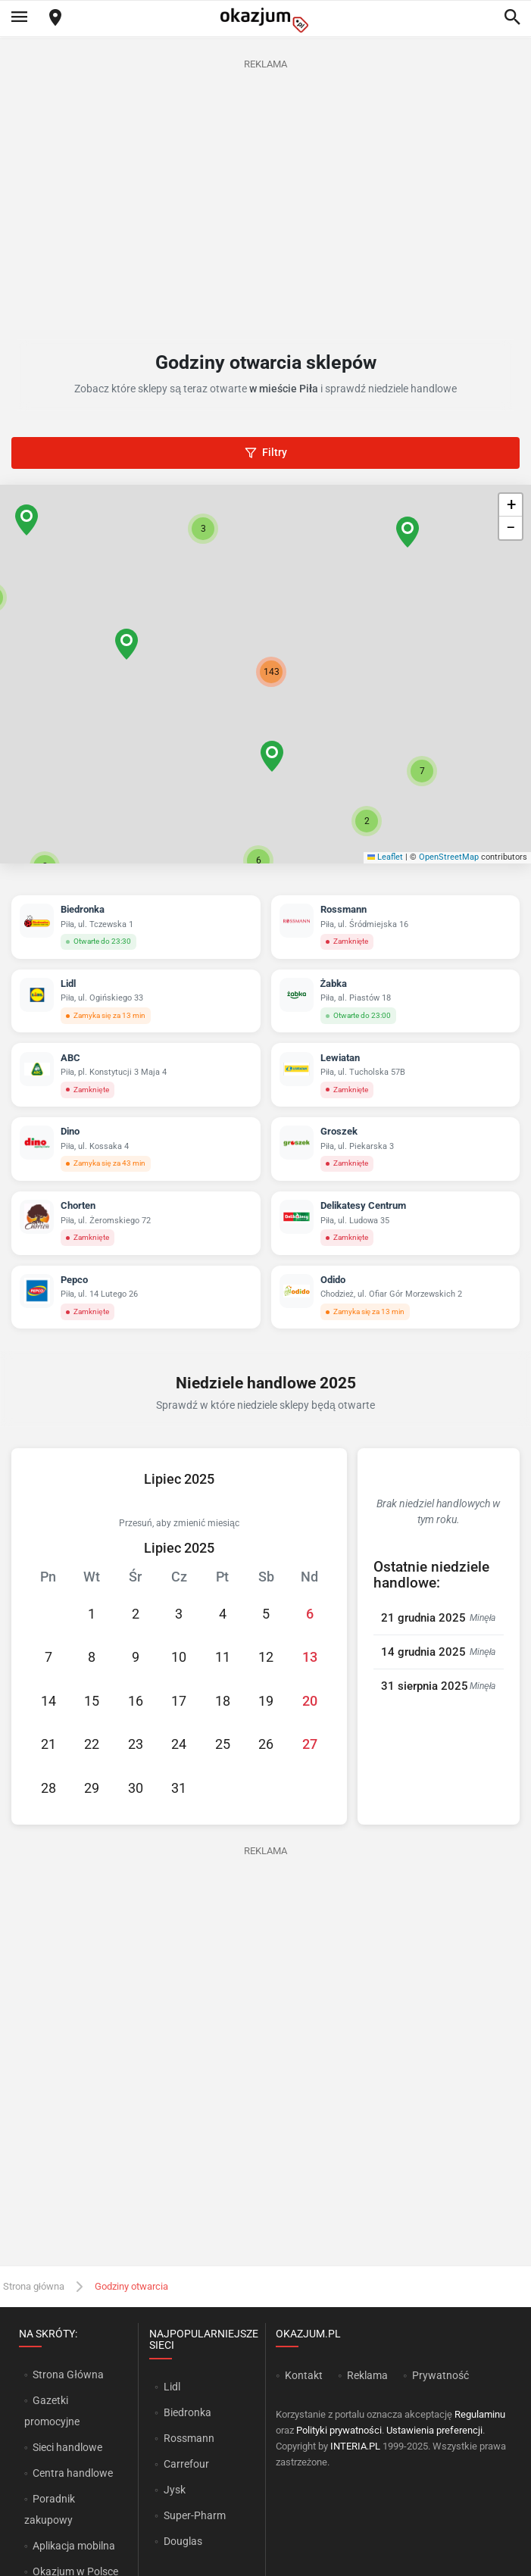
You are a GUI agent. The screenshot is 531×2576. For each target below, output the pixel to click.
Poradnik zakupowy (50, 2509)
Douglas (183, 2541)
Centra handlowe (73, 2473)
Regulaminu (479, 2414)
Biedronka (187, 2412)
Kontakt (304, 2375)
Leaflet (385, 857)
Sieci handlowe (67, 2447)
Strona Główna (68, 2374)
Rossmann (189, 2438)
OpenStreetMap (449, 857)
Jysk (175, 2490)
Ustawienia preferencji (434, 2430)
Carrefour (186, 2464)
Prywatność (440, 2375)
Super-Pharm (195, 2515)
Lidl (172, 2387)
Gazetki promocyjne (52, 2411)
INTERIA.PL (355, 2446)
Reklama (367, 2375)
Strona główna (33, 2286)
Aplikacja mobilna (74, 2546)
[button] (272, 756)
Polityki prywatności (339, 2430)
